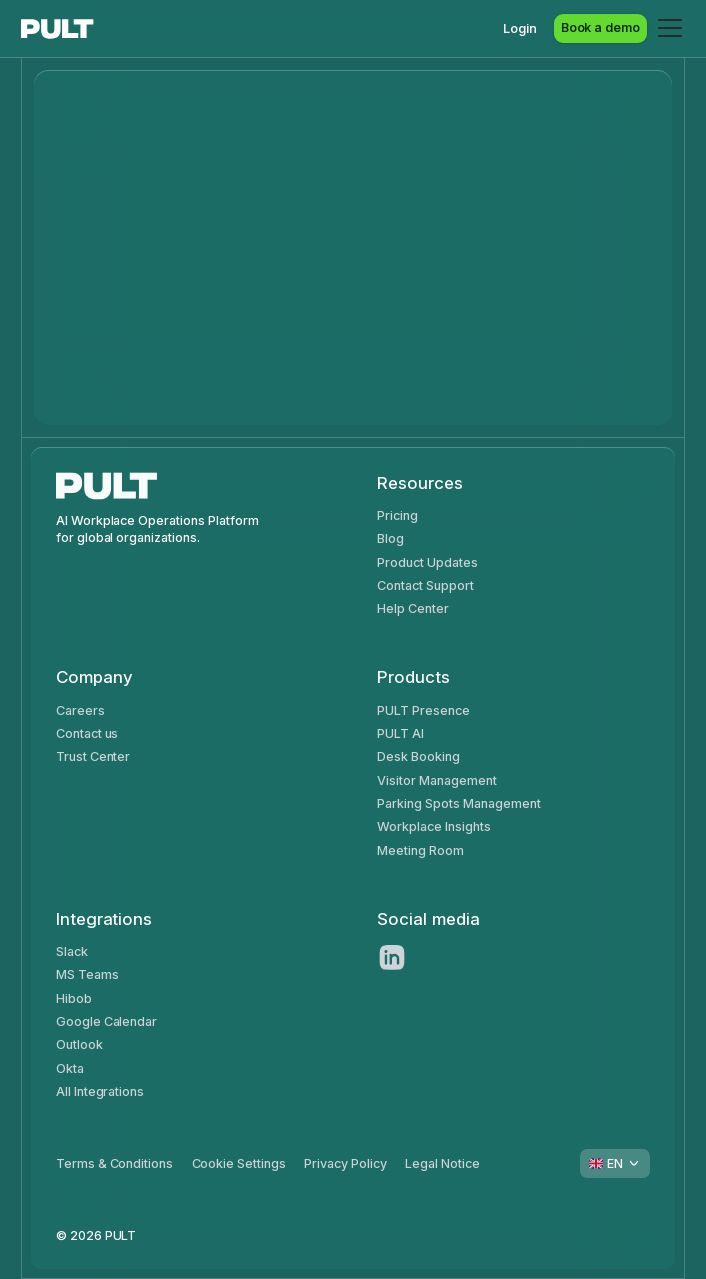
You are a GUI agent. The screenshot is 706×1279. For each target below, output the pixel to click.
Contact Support (425, 585)
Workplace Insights (433, 826)
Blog (390, 538)
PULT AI (400, 733)
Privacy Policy (345, 1163)
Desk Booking (418, 756)
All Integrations (100, 1091)
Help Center (413, 608)
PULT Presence (423, 710)
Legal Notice (442, 1163)
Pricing (397, 515)
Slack (72, 951)
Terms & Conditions (114, 1163)
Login (520, 28)
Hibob (74, 998)
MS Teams (87, 974)
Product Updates (427, 562)
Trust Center (93, 756)
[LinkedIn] (391, 957)
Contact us (87, 733)
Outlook (79, 1044)
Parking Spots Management (458, 803)
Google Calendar (107, 1021)
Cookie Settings (239, 1163)
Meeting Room (420, 850)
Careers (80, 710)
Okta (70, 1068)
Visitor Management (436, 780)
